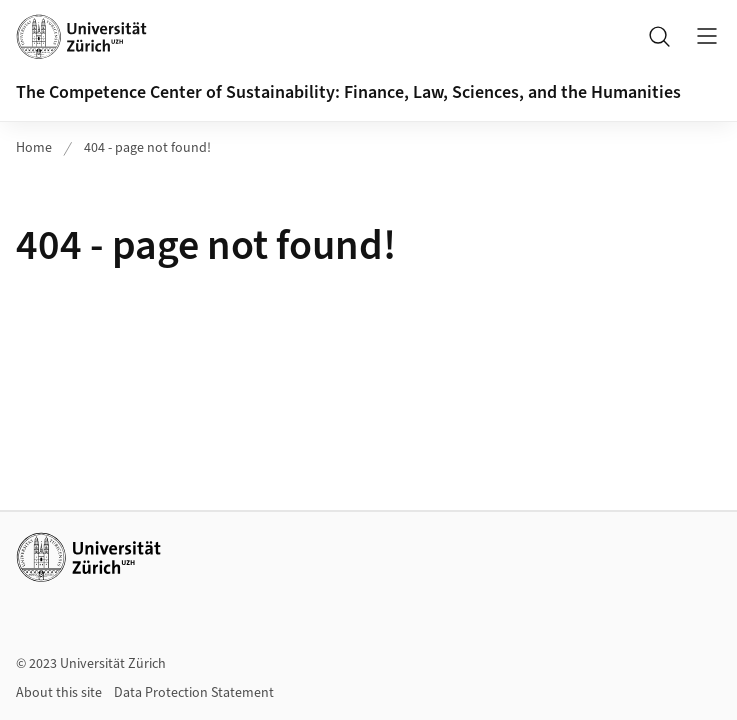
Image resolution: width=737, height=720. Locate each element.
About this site (59, 693)
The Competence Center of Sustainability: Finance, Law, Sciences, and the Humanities (348, 92)
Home (34, 148)
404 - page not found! (147, 148)
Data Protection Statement (194, 693)
